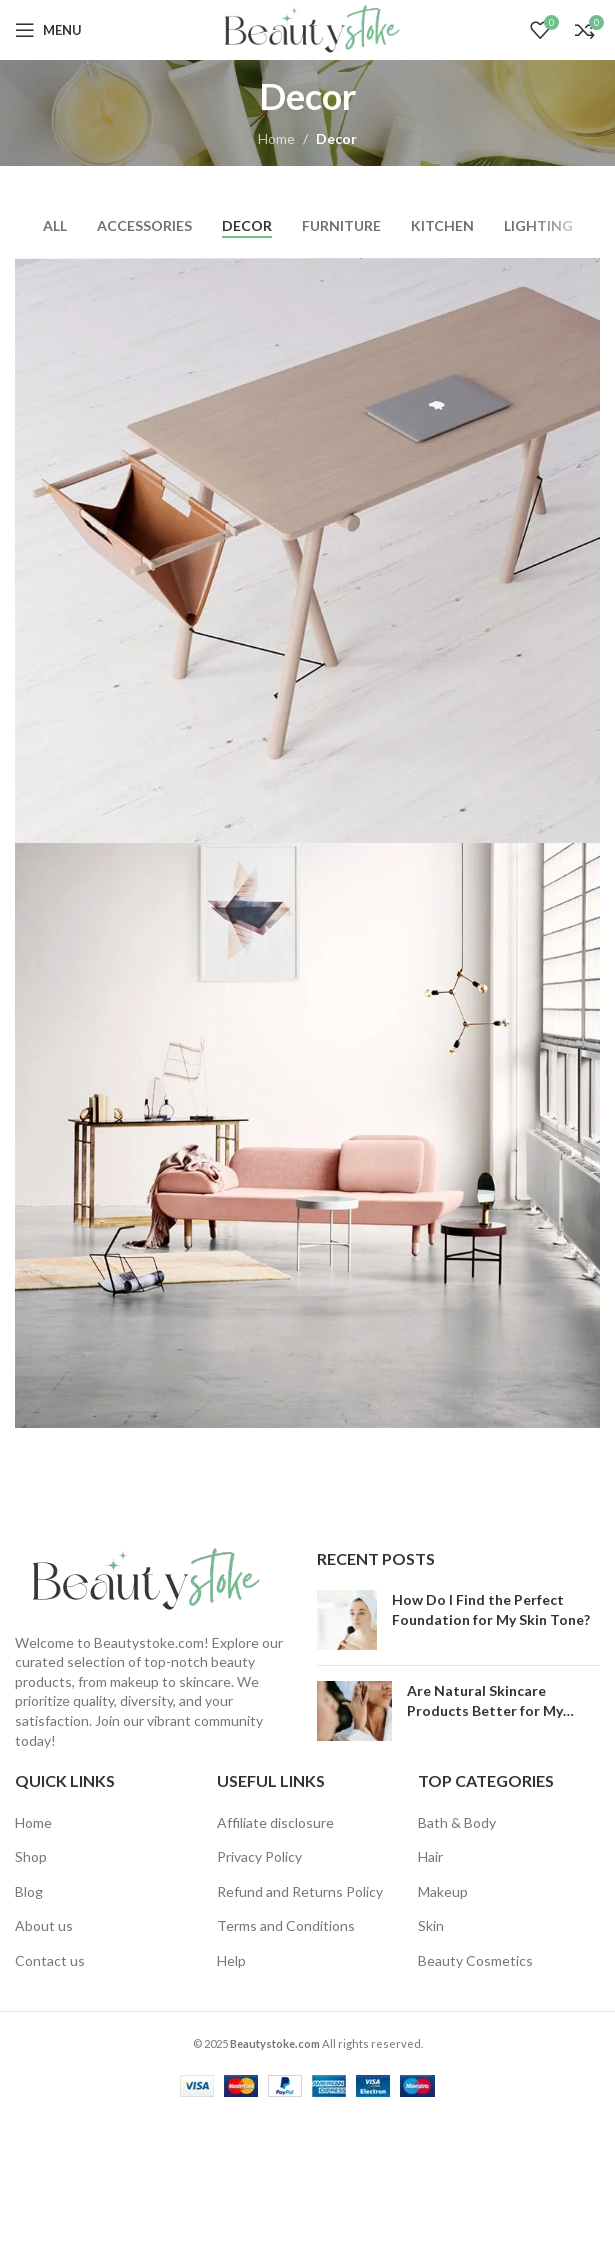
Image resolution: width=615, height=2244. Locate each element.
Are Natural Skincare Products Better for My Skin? (485, 1710)
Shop (31, 1856)
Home (276, 138)
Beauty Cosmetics (475, 1960)
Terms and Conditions (286, 1925)
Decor (336, 138)
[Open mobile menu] (48, 30)
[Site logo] (307, 28)
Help (231, 1960)
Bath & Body (457, 1822)
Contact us (50, 1960)
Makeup (443, 1891)
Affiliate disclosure (275, 1822)
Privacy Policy (259, 1856)
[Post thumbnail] (347, 1620)
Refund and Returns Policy (300, 1891)
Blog (29, 1891)
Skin (431, 1925)
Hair (430, 1856)
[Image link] (140, 1578)
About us (44, 1925)
